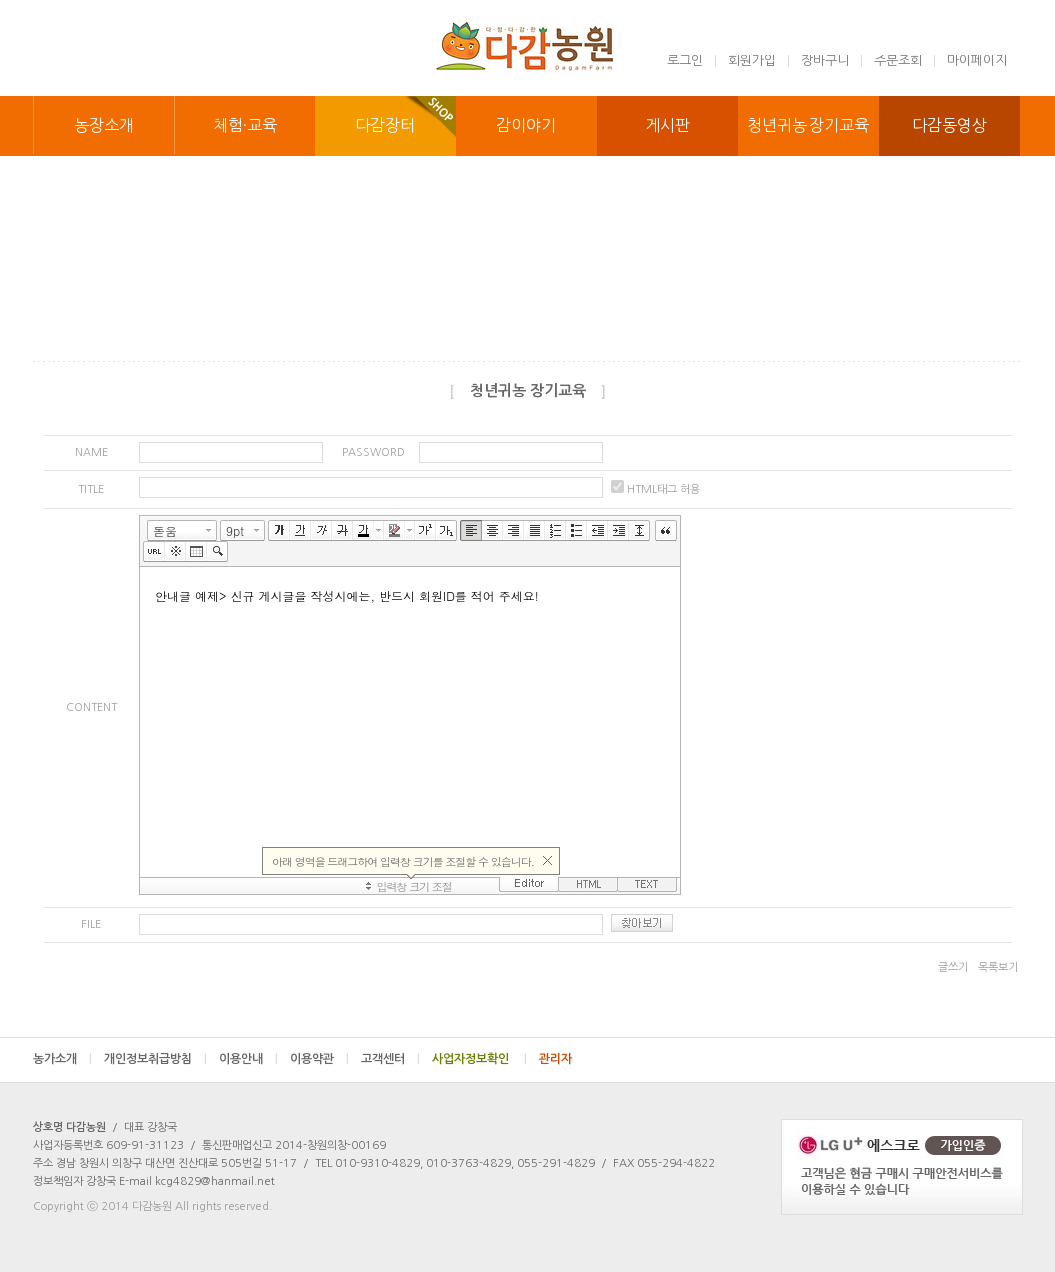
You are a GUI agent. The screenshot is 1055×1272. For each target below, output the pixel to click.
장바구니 (825, 61)
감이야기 (526, 125)
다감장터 (385, 125)
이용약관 (319, 1059)
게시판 (667, 125)
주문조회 (898, 61)
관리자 (555, 1059)
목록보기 (998, 967)
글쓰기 (953, 967)
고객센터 (390, 1059)
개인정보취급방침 (155, 1059)
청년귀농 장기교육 (808, 125)
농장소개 (104, 125)
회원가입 (752, 61)
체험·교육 (245, 125)
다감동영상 (949, 125)
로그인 (685, 61)
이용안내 (248, 1059)
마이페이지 (977, 61)
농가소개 (62, 1059)
